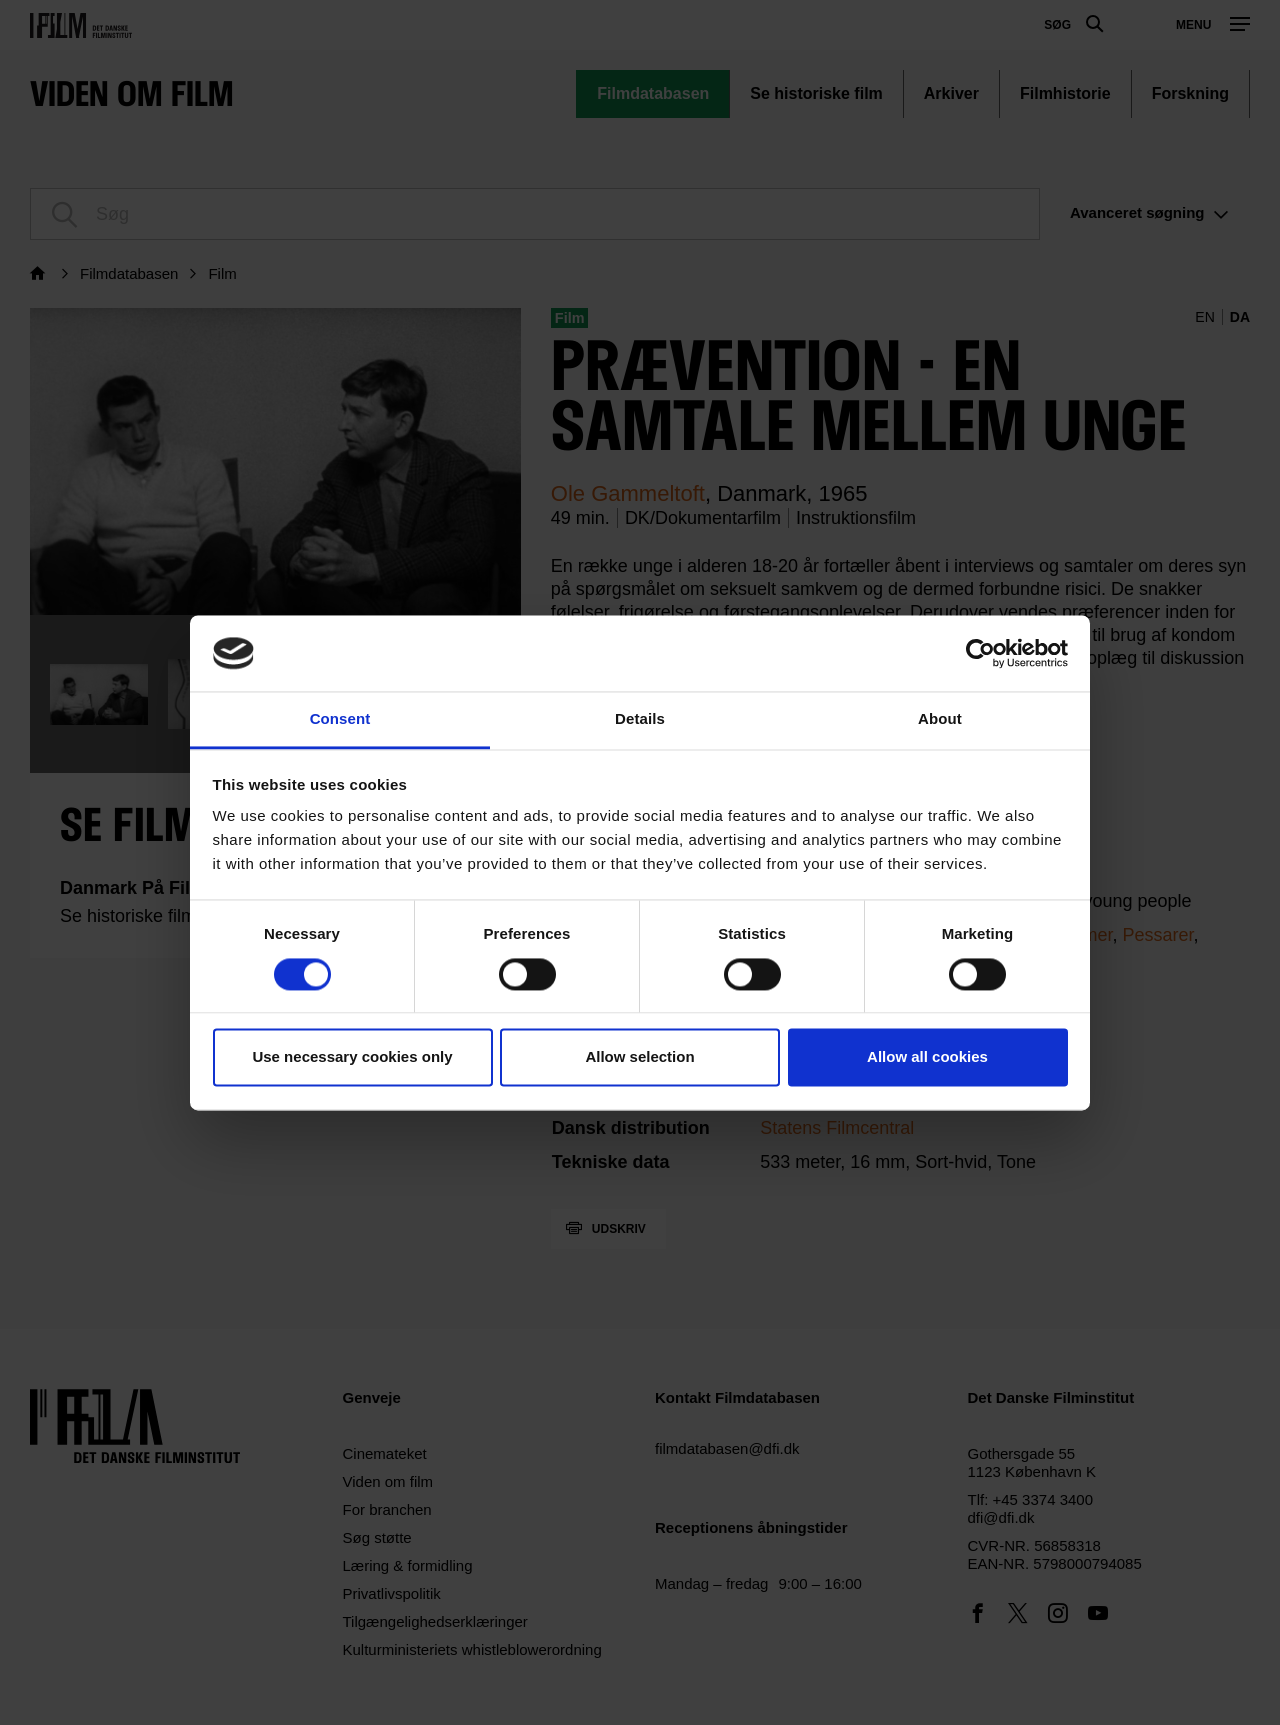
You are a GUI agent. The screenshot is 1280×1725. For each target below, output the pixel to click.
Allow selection (639, 1057)
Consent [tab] (340, 719)
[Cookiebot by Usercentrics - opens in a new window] (980, 653)
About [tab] (940, 719)
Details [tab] (640, 719)
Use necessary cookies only (352, 1057)
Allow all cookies (927, 1057)
